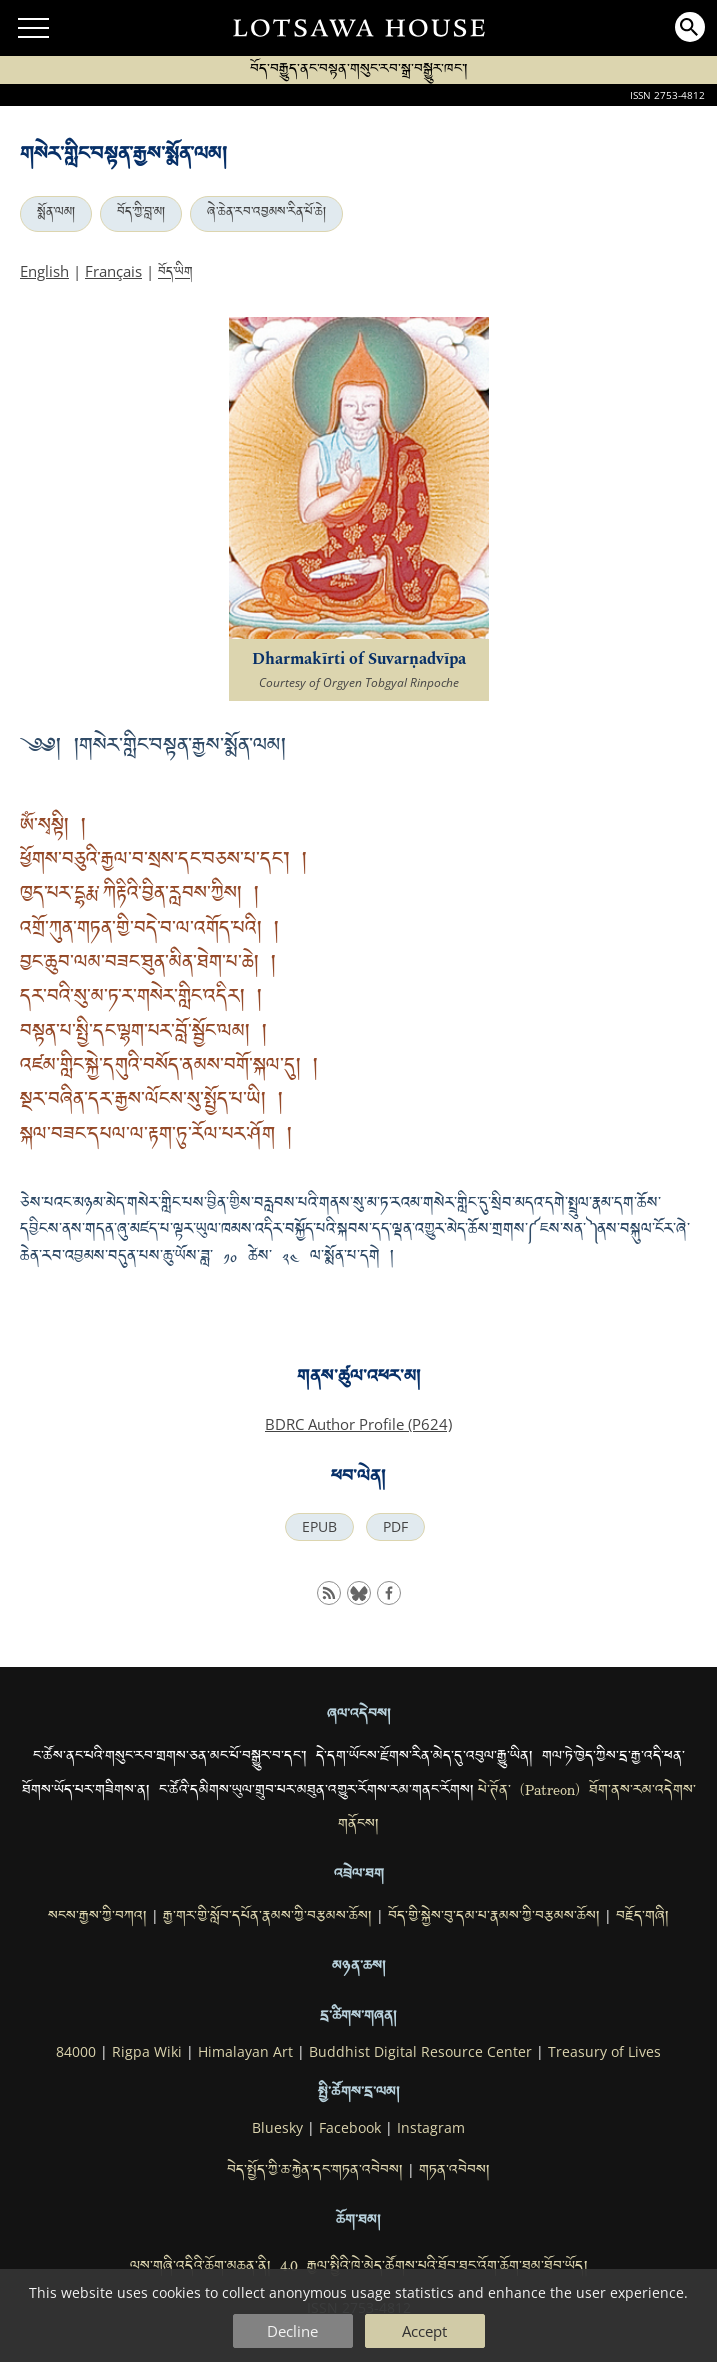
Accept (424, 2331)
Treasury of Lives (604, 2052)
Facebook (350, 2128)
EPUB (319, 1527)
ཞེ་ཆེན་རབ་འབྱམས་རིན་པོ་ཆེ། (266, 214)
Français (113, 271)
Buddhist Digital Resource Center (420, 2052)
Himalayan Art (245, 2052)
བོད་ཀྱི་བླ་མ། (141, 214)
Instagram (431, 2128)
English (44, 271)
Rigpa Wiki (147, 2052)
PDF (395, 1527)
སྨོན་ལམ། (56, 214)
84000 (76, 2052)
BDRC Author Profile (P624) (358, 1424)
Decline (292, 2331)
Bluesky (277, 2128)
